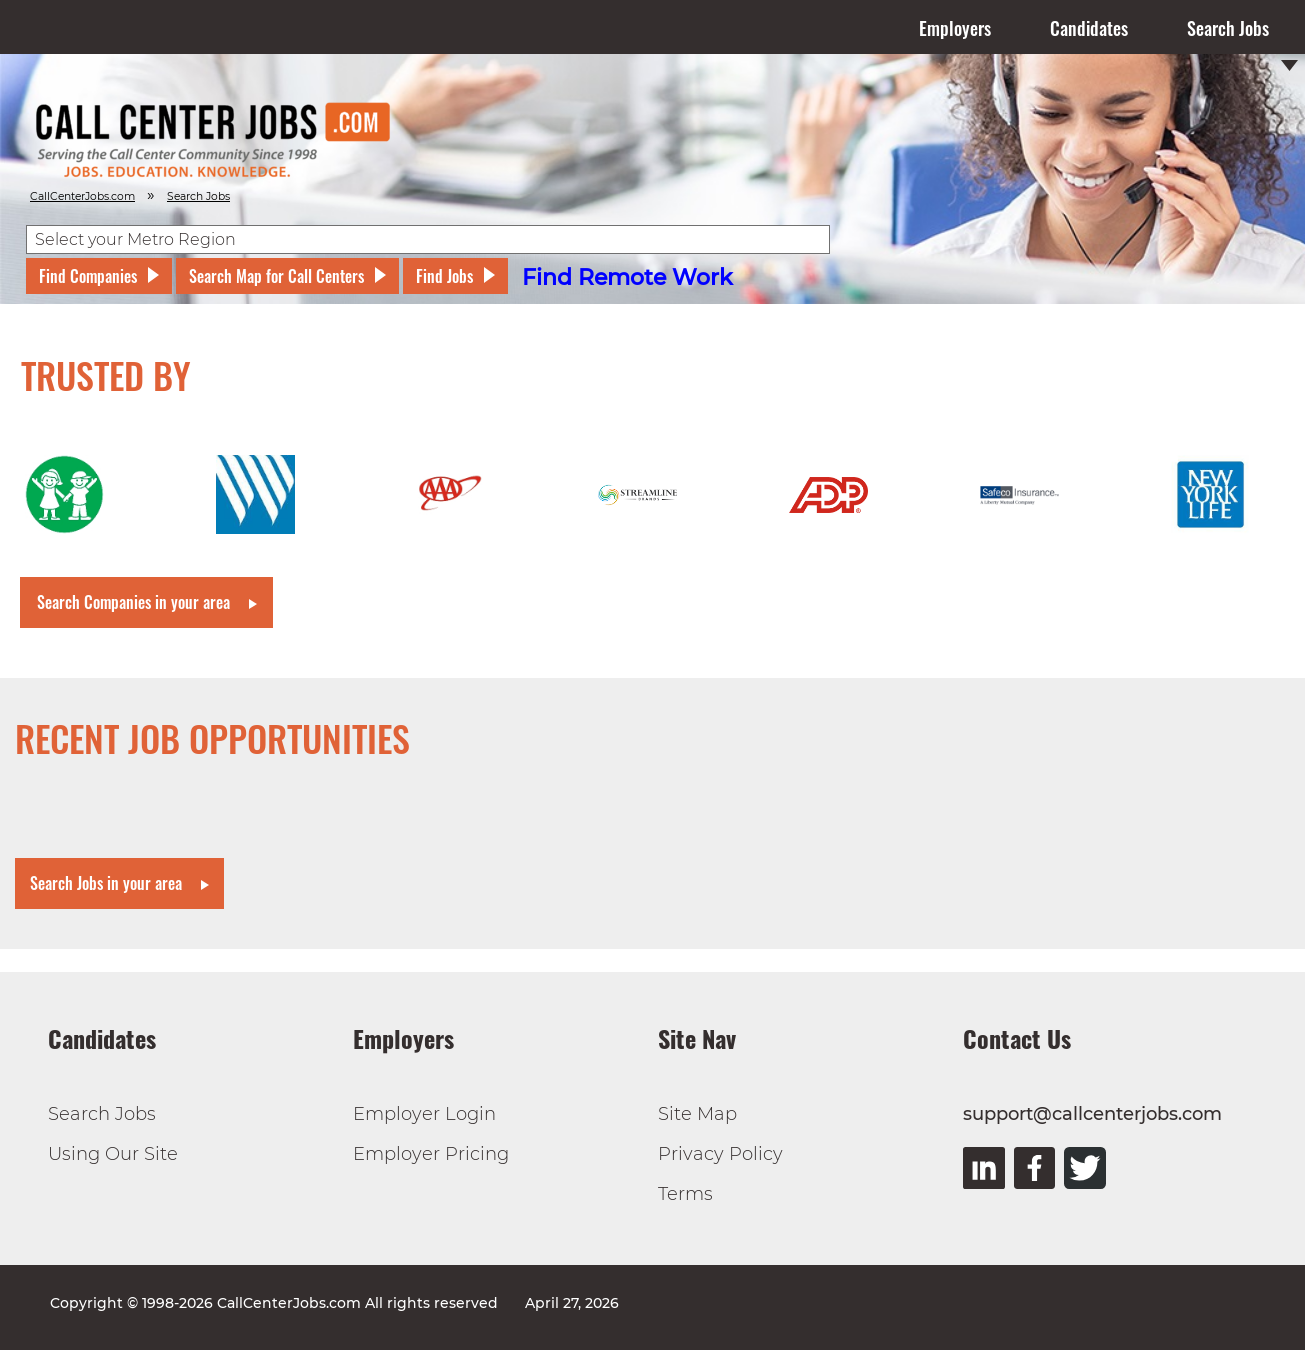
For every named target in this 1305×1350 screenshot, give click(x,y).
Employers (955, 28)
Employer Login (424, 1114)
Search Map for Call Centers (276, 276)
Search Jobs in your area (106, 883)
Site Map (697, 1114)
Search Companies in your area (133, 602)
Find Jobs (444, 276)
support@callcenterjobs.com (1092, 1114)
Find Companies (88, 276)
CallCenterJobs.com (82, 196)
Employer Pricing (431, 1154)
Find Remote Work (627, 277)
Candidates (1089, 28)
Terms (685, 1194)
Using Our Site (113, 1154)
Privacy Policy (720, 1154)
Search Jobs (1228, 28)
